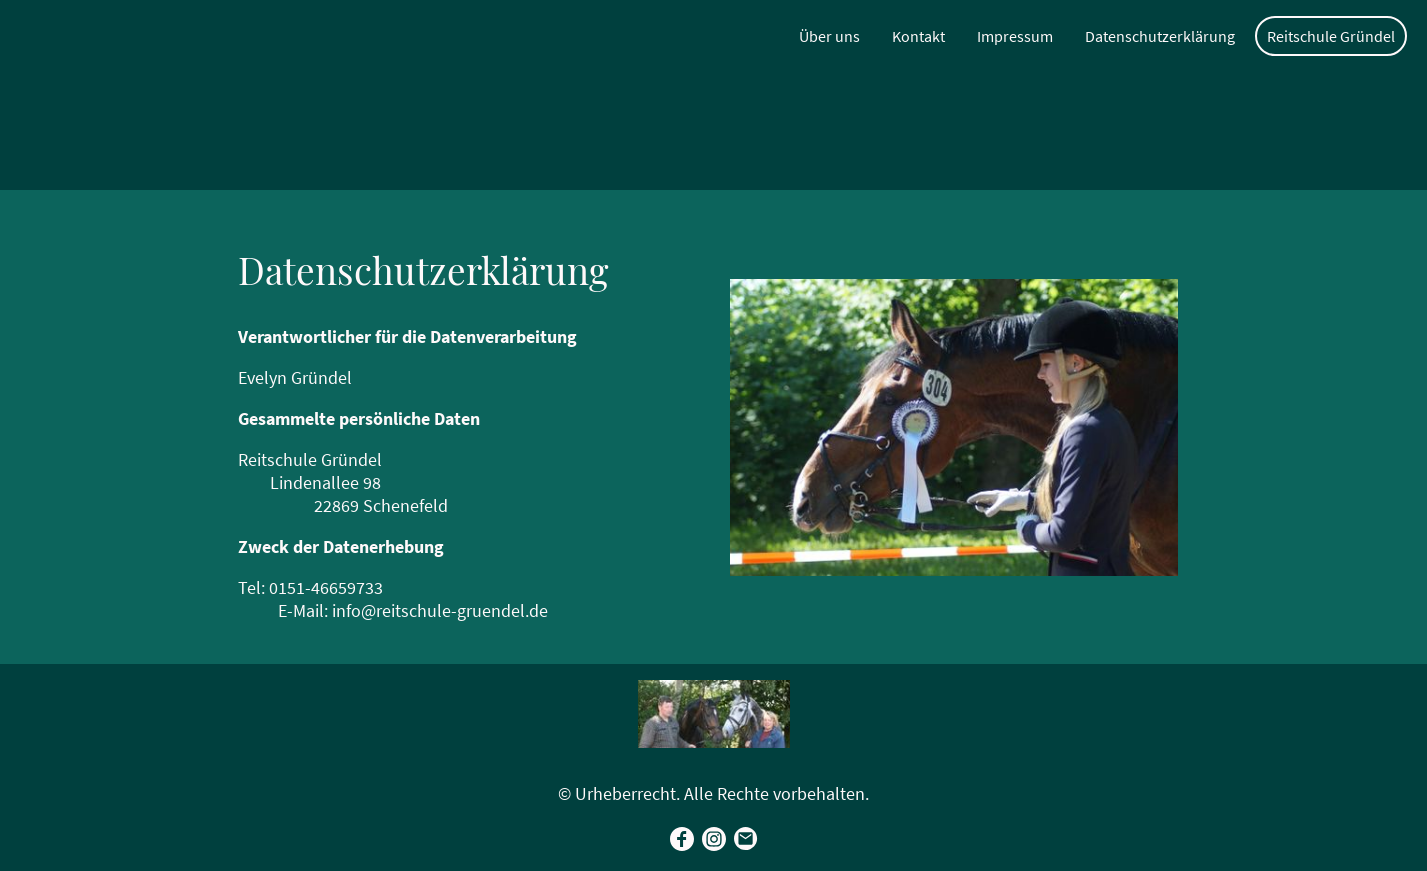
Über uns (829, 36)
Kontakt (918, 36)
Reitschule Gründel (1331, 36)
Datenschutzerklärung (1160, 36)
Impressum (1015, 36)
